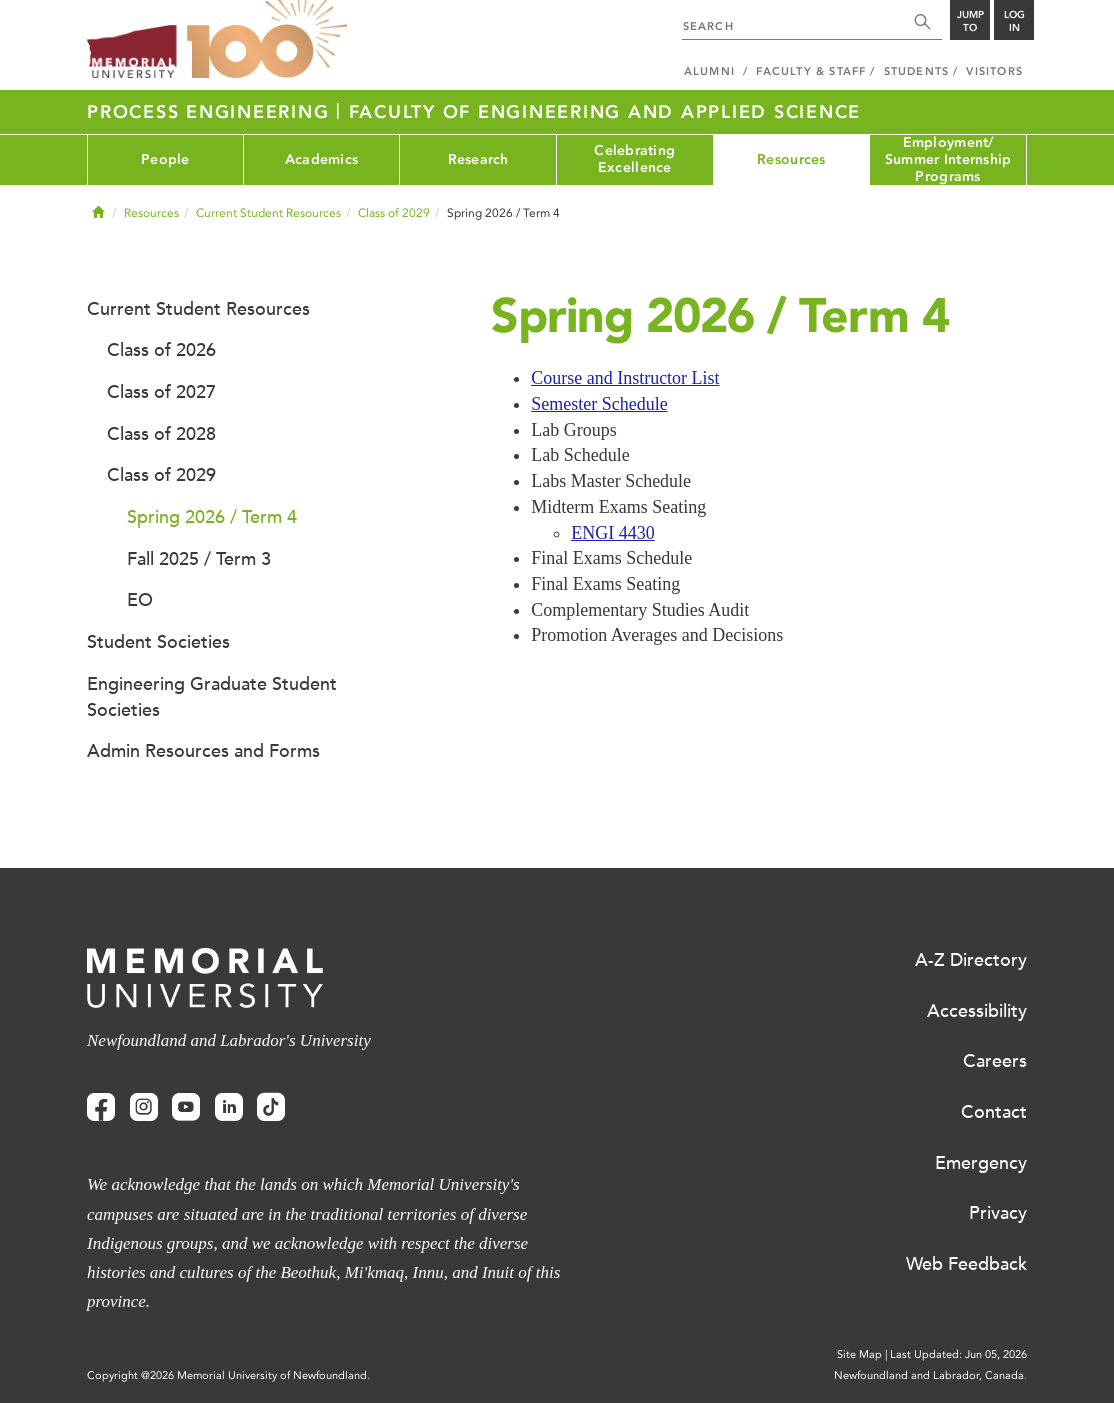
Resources (791, 159)
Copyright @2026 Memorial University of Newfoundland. (228, 1375)
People (165, 159)
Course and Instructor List (625, 378)
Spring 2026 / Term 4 (212, 517)
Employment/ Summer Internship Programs (948, 160)
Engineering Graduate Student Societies (212, 697)
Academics (322, 159)
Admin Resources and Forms (203, 751)
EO (140, 600)
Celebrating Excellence (634, 159)
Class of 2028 (161, 434)
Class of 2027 (161, 392)
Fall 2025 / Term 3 (199, 559)
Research (478, 159)
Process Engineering (211, 112)
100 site (267, 40)
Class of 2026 (161, 350)
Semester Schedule (599, 404)
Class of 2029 (394, 213)
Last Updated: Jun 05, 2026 (958, 1354)
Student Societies (158, 642)
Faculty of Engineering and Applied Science (605, 112)
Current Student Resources (268, 213)
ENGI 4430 (613, 533)
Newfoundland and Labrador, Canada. (930, 1375)
